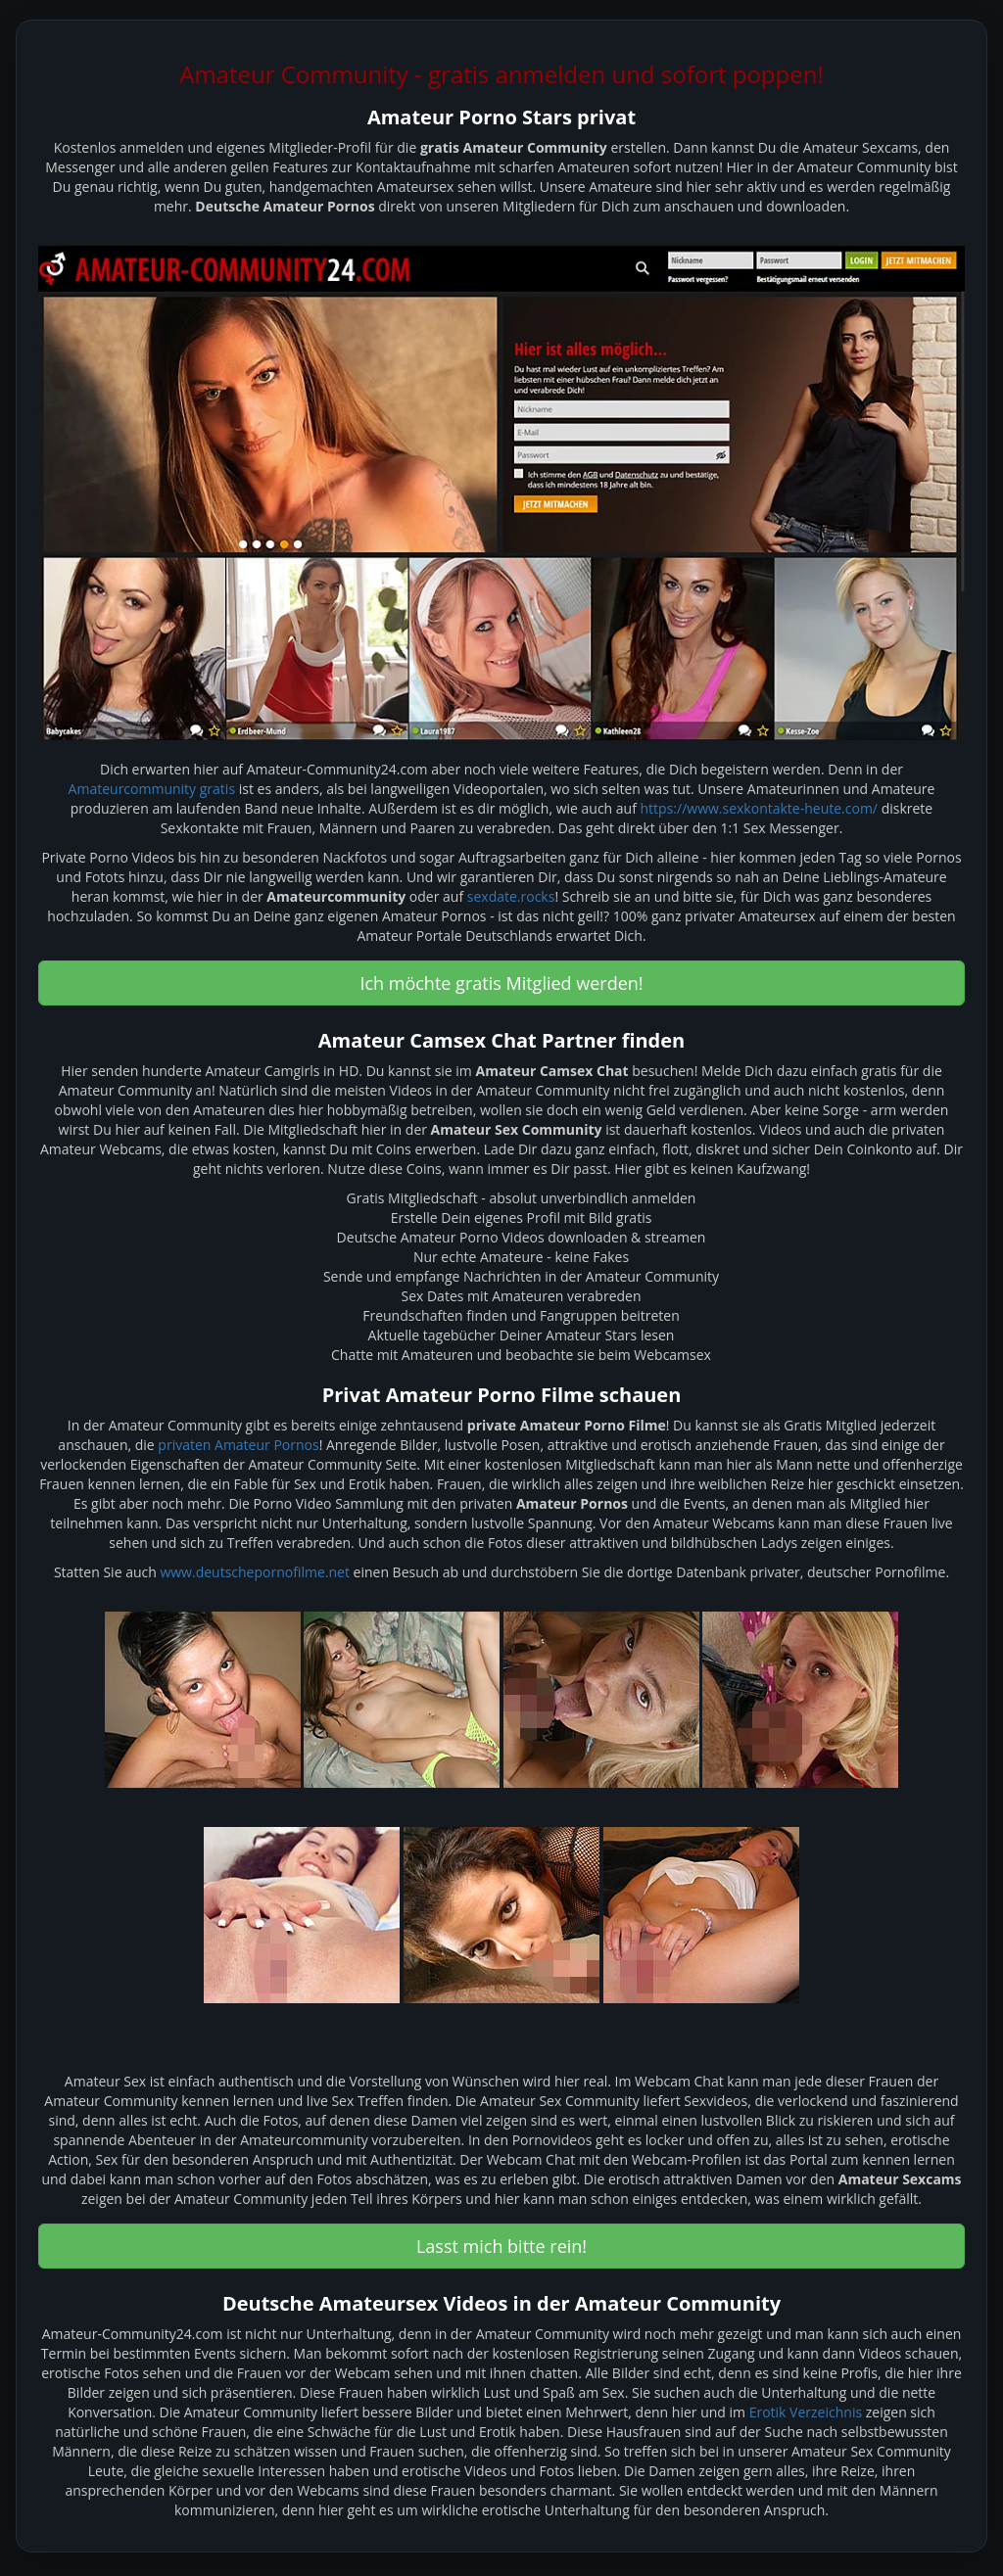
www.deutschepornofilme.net (254, 1572)
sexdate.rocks (511, 896)
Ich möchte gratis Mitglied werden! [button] (501, 983)
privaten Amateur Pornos (238, 1444)
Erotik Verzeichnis (805, 2412)
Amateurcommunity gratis (152, 788)
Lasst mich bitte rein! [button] (501, 2246)
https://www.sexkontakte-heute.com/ (759, 808)
